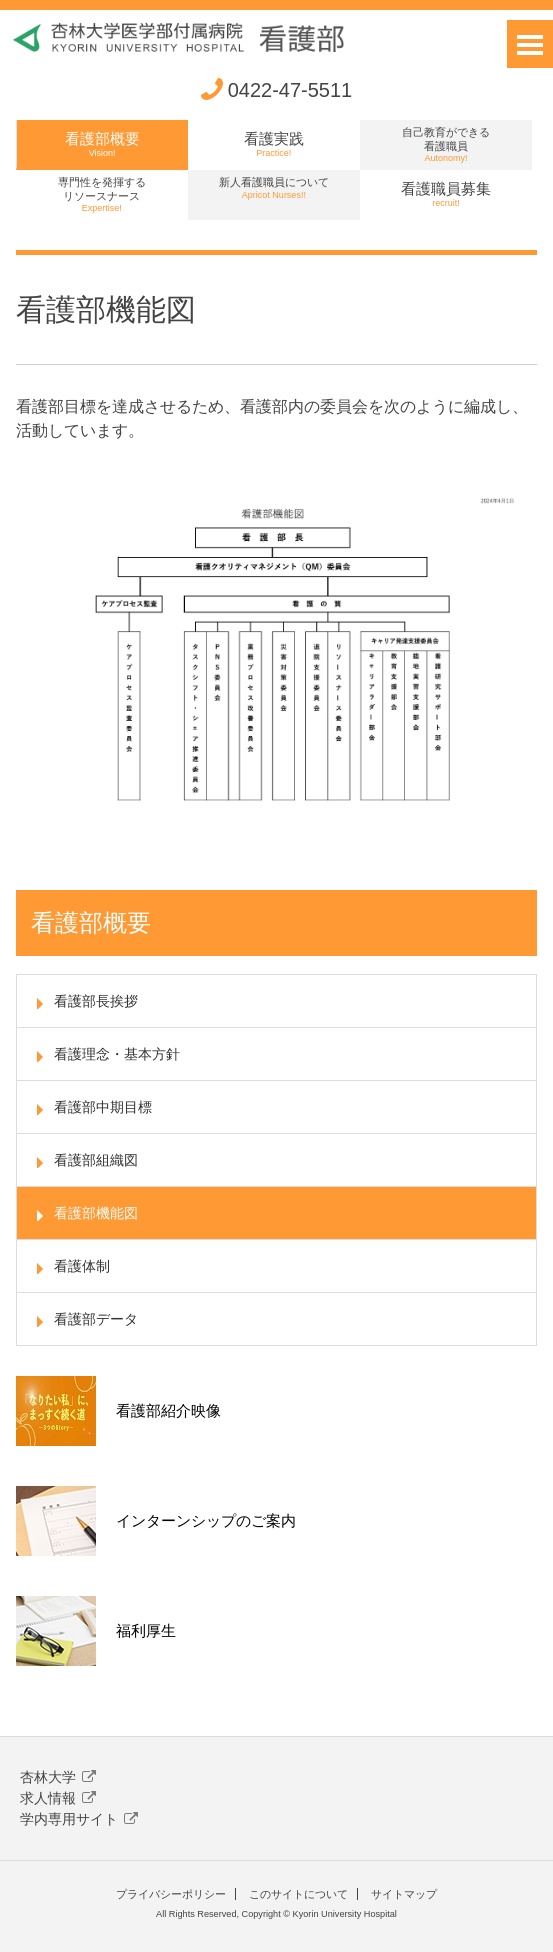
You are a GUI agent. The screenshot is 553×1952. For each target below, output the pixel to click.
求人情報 (58, 1798)
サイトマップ (404, 1894)
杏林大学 (58, 1777)
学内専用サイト (79, 1819)
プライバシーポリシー (171, 1894)
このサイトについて (298, 1894)
